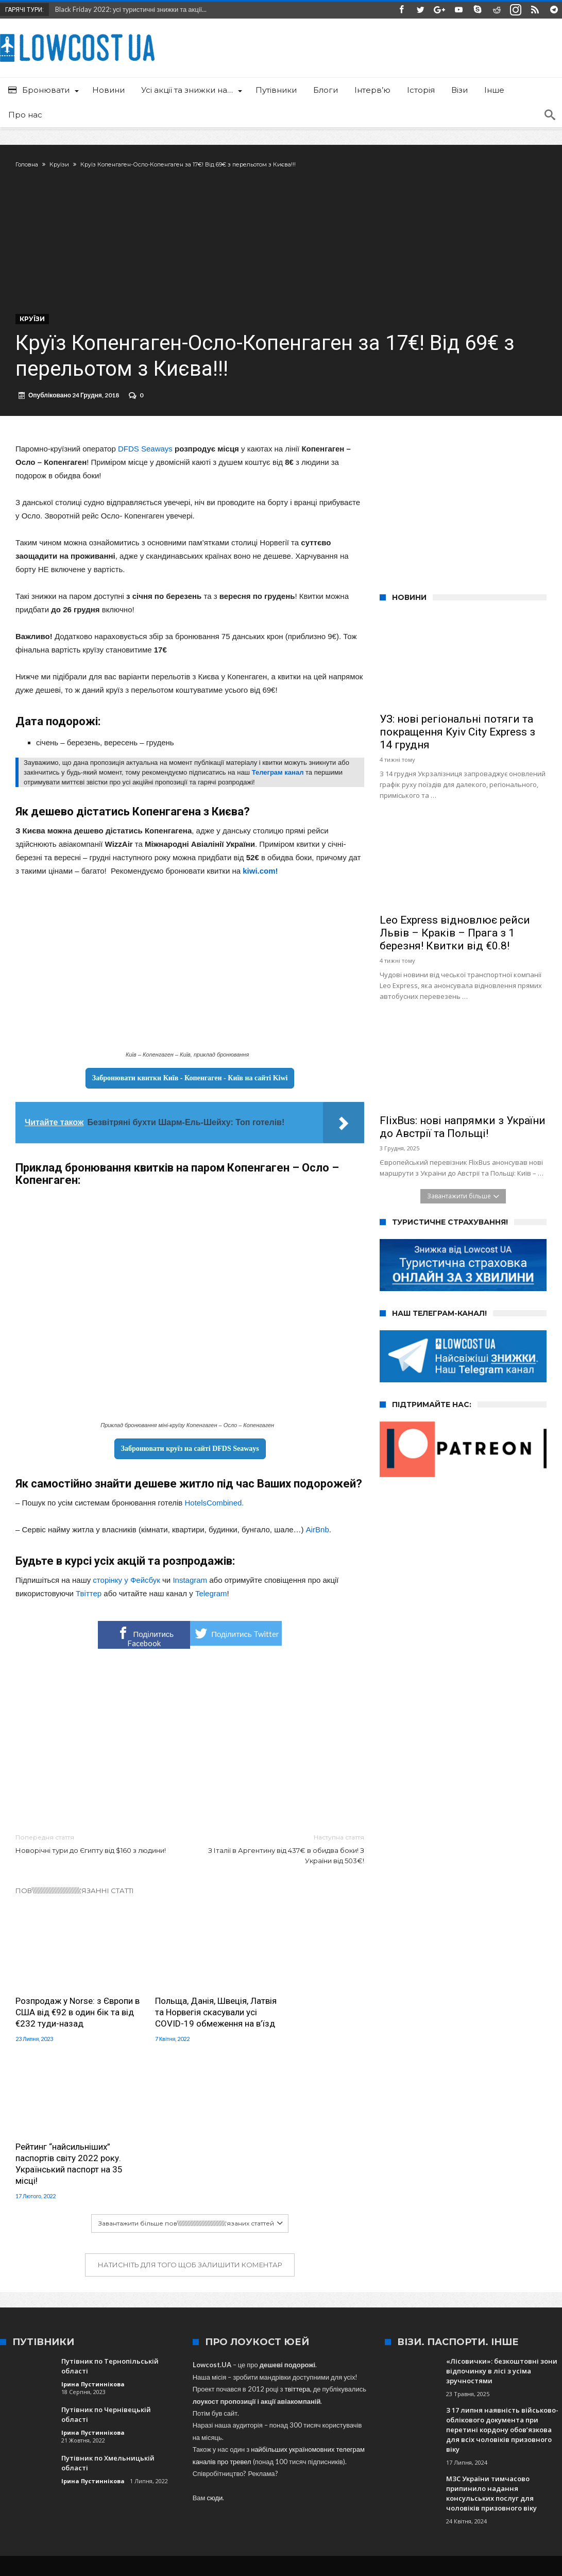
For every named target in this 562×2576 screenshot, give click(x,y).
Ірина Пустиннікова (93, 2234)
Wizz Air (408, 2432)
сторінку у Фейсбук (126, 1587)
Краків (284, 2432)
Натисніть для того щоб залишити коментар (190, 2115)
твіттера (297, 2239)
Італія (440, 2432)
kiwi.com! (260, 878)
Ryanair (63, 2432)
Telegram (211, 1600)
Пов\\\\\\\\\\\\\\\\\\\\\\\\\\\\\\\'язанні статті (74, 1898)
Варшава (508, 2432)
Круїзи (59, 164)
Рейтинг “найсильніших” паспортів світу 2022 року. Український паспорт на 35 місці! (308, 2014)
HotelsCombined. (214, 1510)
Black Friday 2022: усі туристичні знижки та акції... (128, 9)
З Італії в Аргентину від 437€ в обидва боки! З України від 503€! (285, 1855)
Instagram (190, 1587)
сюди (215, 2348)
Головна (26, 164)
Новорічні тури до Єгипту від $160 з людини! (95, 1850)
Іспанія (375, 2432)
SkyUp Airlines (173, 2432)
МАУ (540, 2432)
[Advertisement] (189, 1749)
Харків (344, 2432)
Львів (213, 2432)
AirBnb (317, 1536)
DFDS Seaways (145, 455)
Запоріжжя (101, 2432)
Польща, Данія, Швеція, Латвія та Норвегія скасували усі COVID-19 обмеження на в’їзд (182, 2014)
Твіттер (88, 1600)
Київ (134, 2432)
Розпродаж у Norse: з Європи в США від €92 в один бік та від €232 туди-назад (67, 2014)
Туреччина (248, 2432)
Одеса (313, 2432)
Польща (471, 2432)
